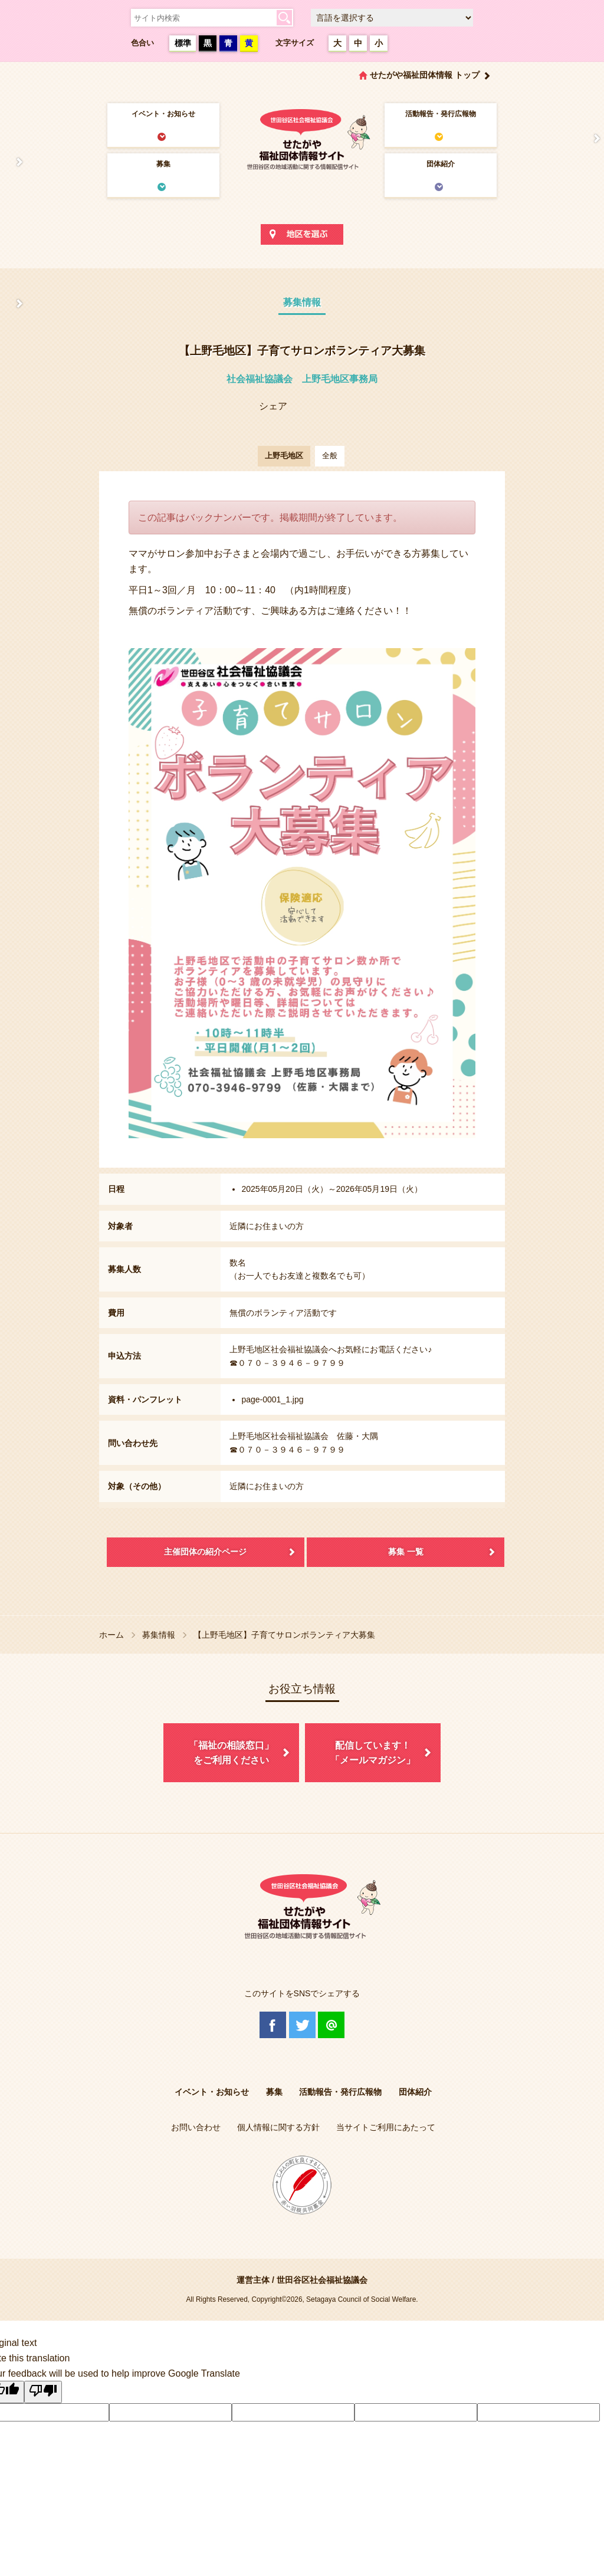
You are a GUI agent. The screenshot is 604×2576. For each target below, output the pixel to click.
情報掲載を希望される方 (590, 138)
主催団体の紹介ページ (205, 1551)
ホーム (111, 1635)
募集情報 (158, 1635)
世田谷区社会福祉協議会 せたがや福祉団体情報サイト (302, 138)
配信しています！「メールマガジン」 (372, 1753)
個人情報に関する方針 (278, 2127)
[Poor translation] (43, 2392)
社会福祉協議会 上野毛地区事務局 (302, 379)
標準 (183, 43)
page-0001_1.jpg (272, 1399)
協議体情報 (13, 303)
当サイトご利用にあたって (385, 2127)
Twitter (302, 2025)
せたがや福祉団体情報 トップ (425, 75)
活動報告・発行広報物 (440, 114)
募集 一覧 (406, 1551)
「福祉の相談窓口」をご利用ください (231, 1753)
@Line (331, 2025)
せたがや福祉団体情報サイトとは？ (13, 162)
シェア (273, 406)
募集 (163, 164)
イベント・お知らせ (163, 114)
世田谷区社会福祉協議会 (322, 2280)
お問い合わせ (196, 2127)
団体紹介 (440, 164)
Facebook (273, 2025)
